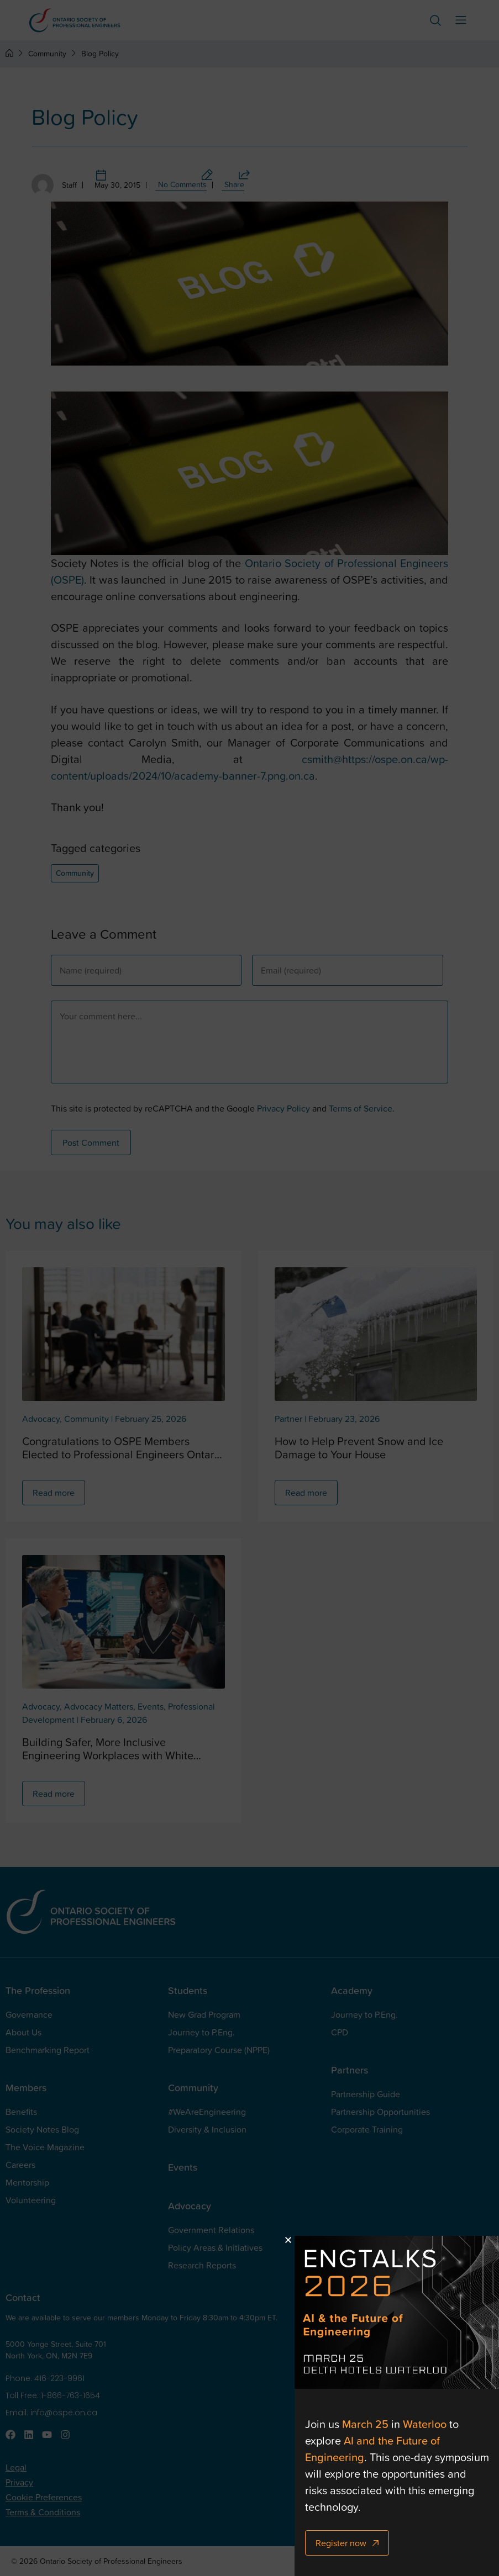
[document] (249, 1288)
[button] (314, 2240)
